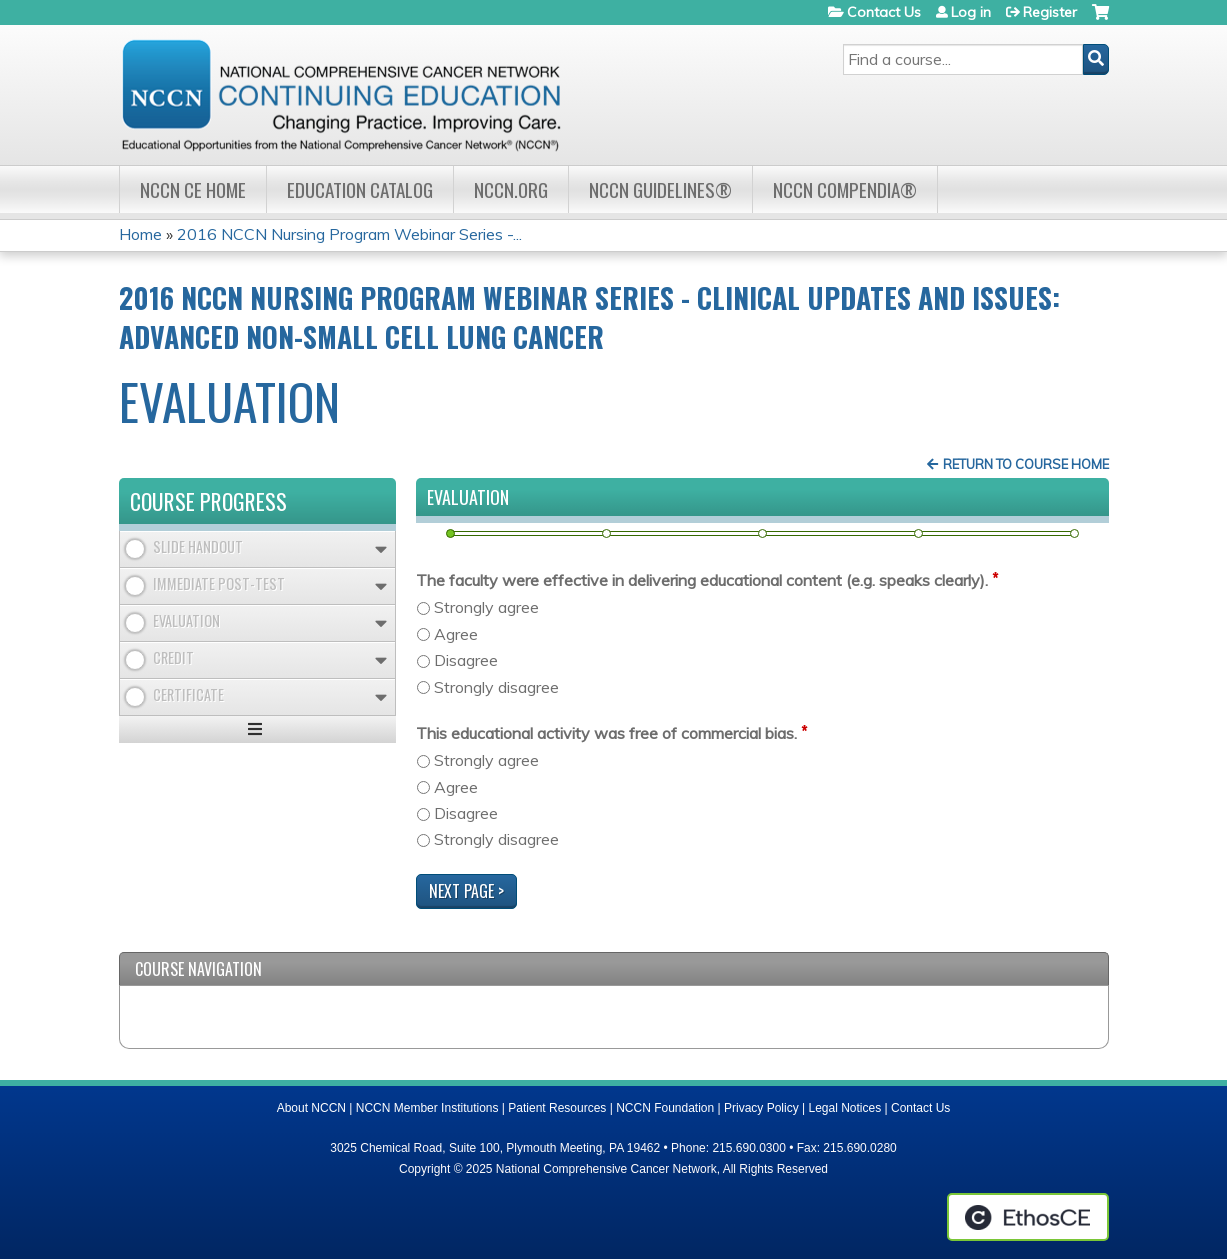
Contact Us (884, 12)
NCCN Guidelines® (660, 189)
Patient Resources (557, 1108)
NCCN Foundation (665, 1108)
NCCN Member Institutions (427, 1108)
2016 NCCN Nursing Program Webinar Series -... (349, 234)
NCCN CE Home (193, 189)
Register (1050, 12)
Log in (971, 12)
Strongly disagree (496, 687)
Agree (456, 634)
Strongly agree (486, 607)
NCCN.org (511, 189)
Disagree (466, 660)
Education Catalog (360, 189)
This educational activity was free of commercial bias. (606, 733)
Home (140, 234)
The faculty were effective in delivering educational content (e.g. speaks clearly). (702, 580)
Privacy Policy (761, 1108)
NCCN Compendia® (845, 189)
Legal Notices (844, 1108)
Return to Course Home (1026, 464)
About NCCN (311, 1108)
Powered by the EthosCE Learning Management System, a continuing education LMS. (1028, 1217)
